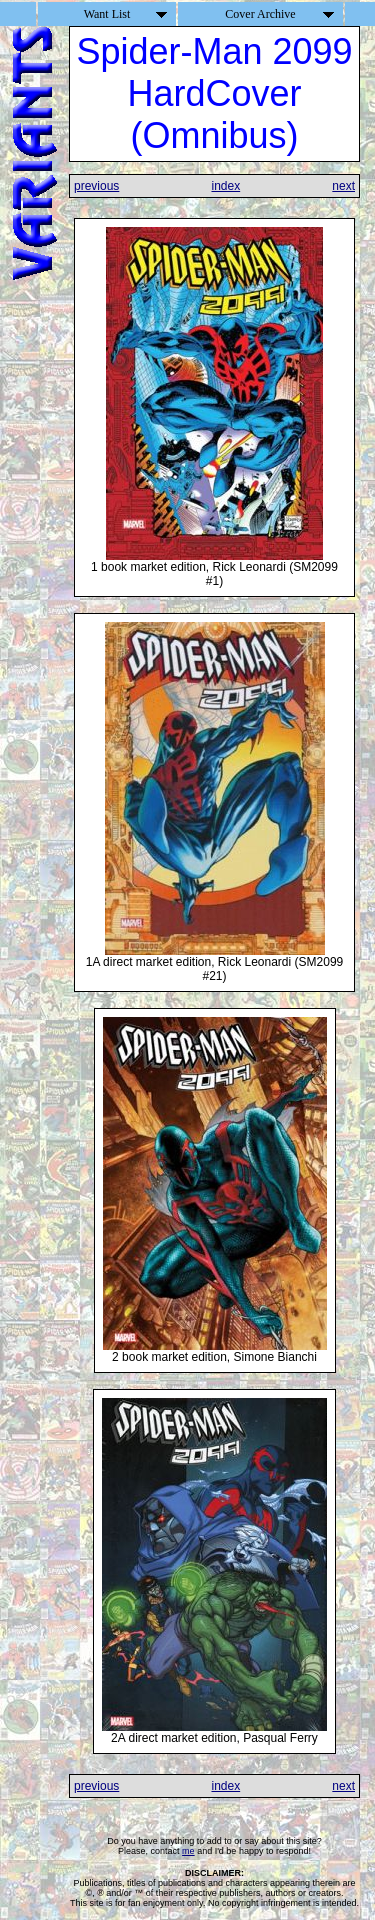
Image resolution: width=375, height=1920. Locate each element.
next (343, 186)
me (188, 1851)
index (225, 186)
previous (96, 186)
